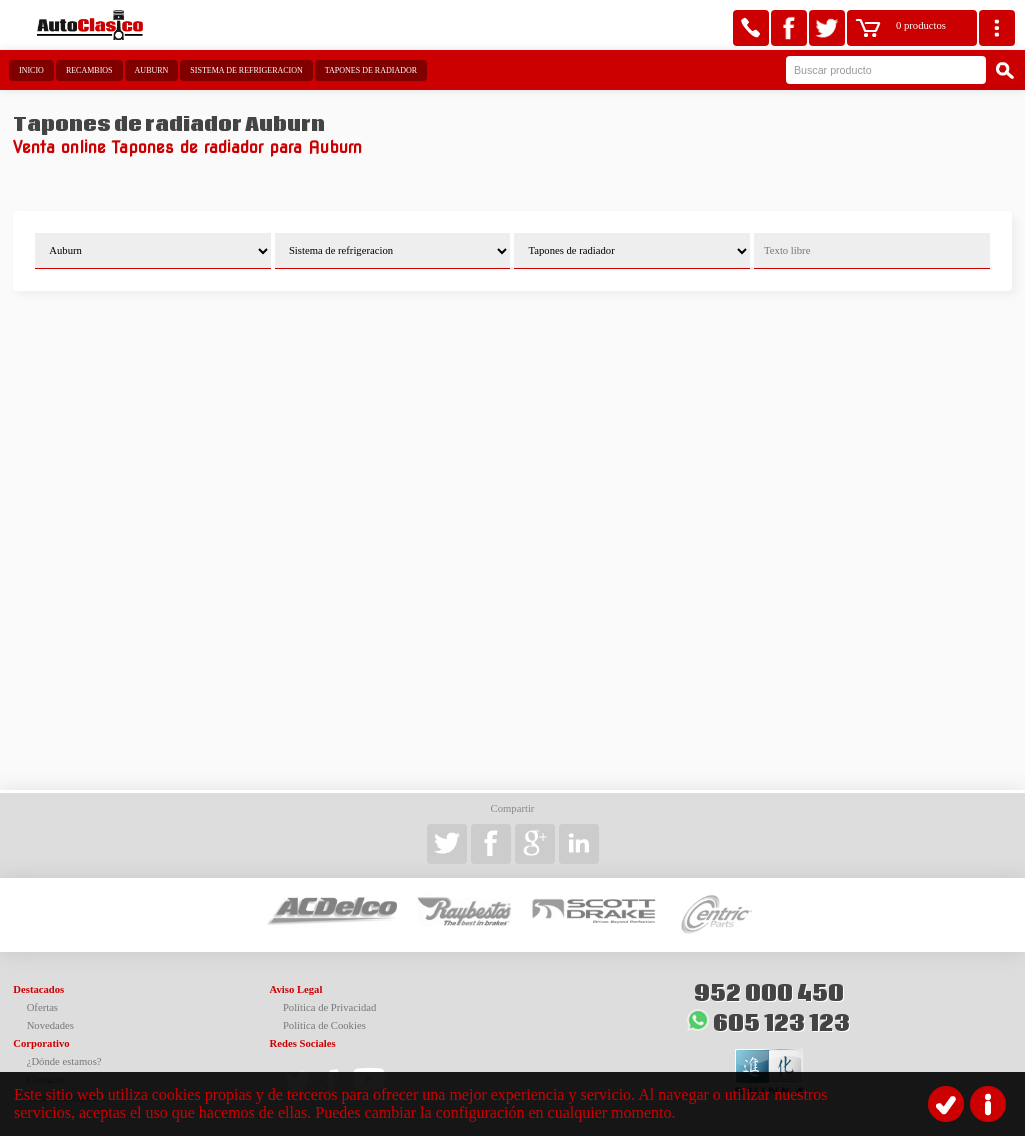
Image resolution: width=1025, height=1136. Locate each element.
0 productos (921, 25)
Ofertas (42, 1007)
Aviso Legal (296, 989)
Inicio (31, 70)
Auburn (152, 70)
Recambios (89, 70)
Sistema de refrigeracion (246, 70)
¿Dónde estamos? (64, 1061)
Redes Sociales (303, 1043)
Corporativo (41, 1043)
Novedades (50, 1025)
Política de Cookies (324, 1025)
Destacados (38, 989)
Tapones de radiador (371, 70)
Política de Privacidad (330, 1007)
